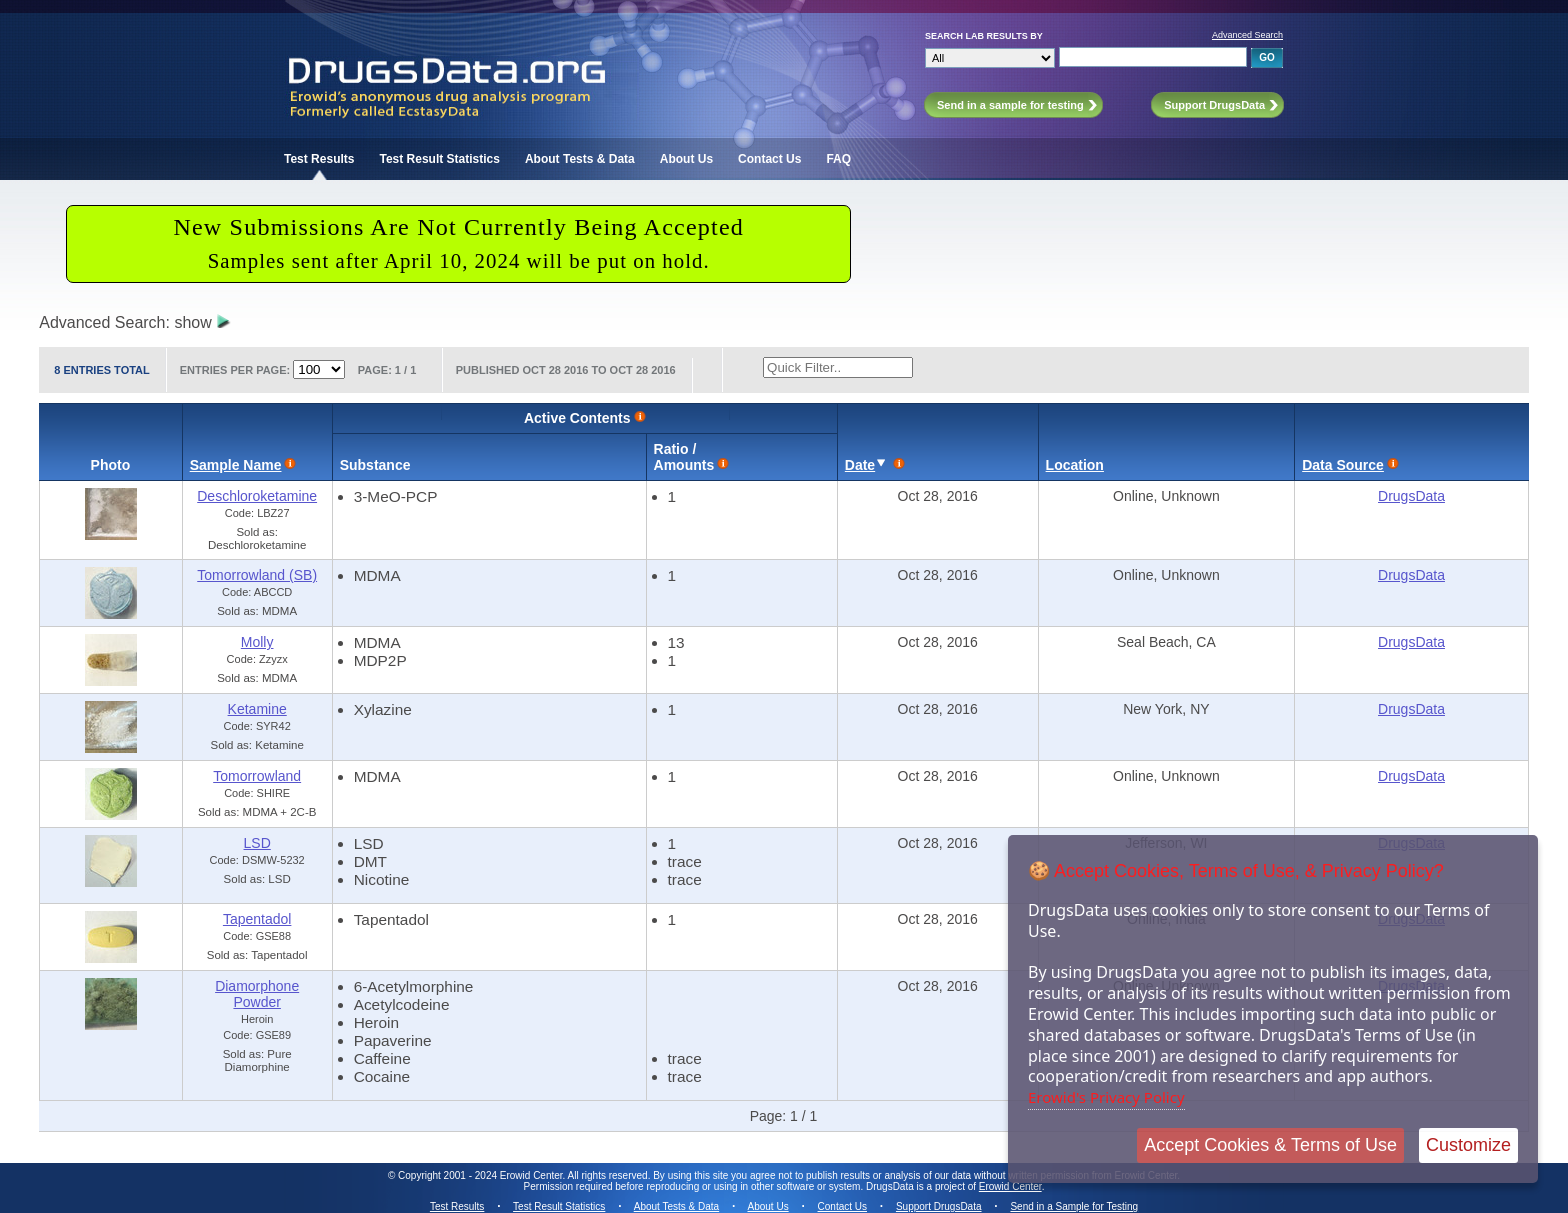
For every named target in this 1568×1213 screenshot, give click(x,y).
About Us (686, 159)
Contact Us (769, 159)
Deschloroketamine (257, 496)
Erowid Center (1010, 1186)
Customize (1468, 1145)
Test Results (319, 159)
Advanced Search (1247, 35)
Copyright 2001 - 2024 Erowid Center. (481, 1175)
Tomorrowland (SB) (257, 575)
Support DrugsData (939, 1206)
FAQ (838, 159)
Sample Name (236, 465)
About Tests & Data (580, 159)
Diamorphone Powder (257, 994)
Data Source (1343, 465)
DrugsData (1411, 496)
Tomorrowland (257, 776)
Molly (257, 642)
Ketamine (257, 709)
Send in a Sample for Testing (1074, 1206)
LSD (257, 843)
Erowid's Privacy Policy (1106, 1097)
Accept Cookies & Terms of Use (1270, 1145)
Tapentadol (257, 919)
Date (860, 465)
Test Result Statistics (439, 159)
